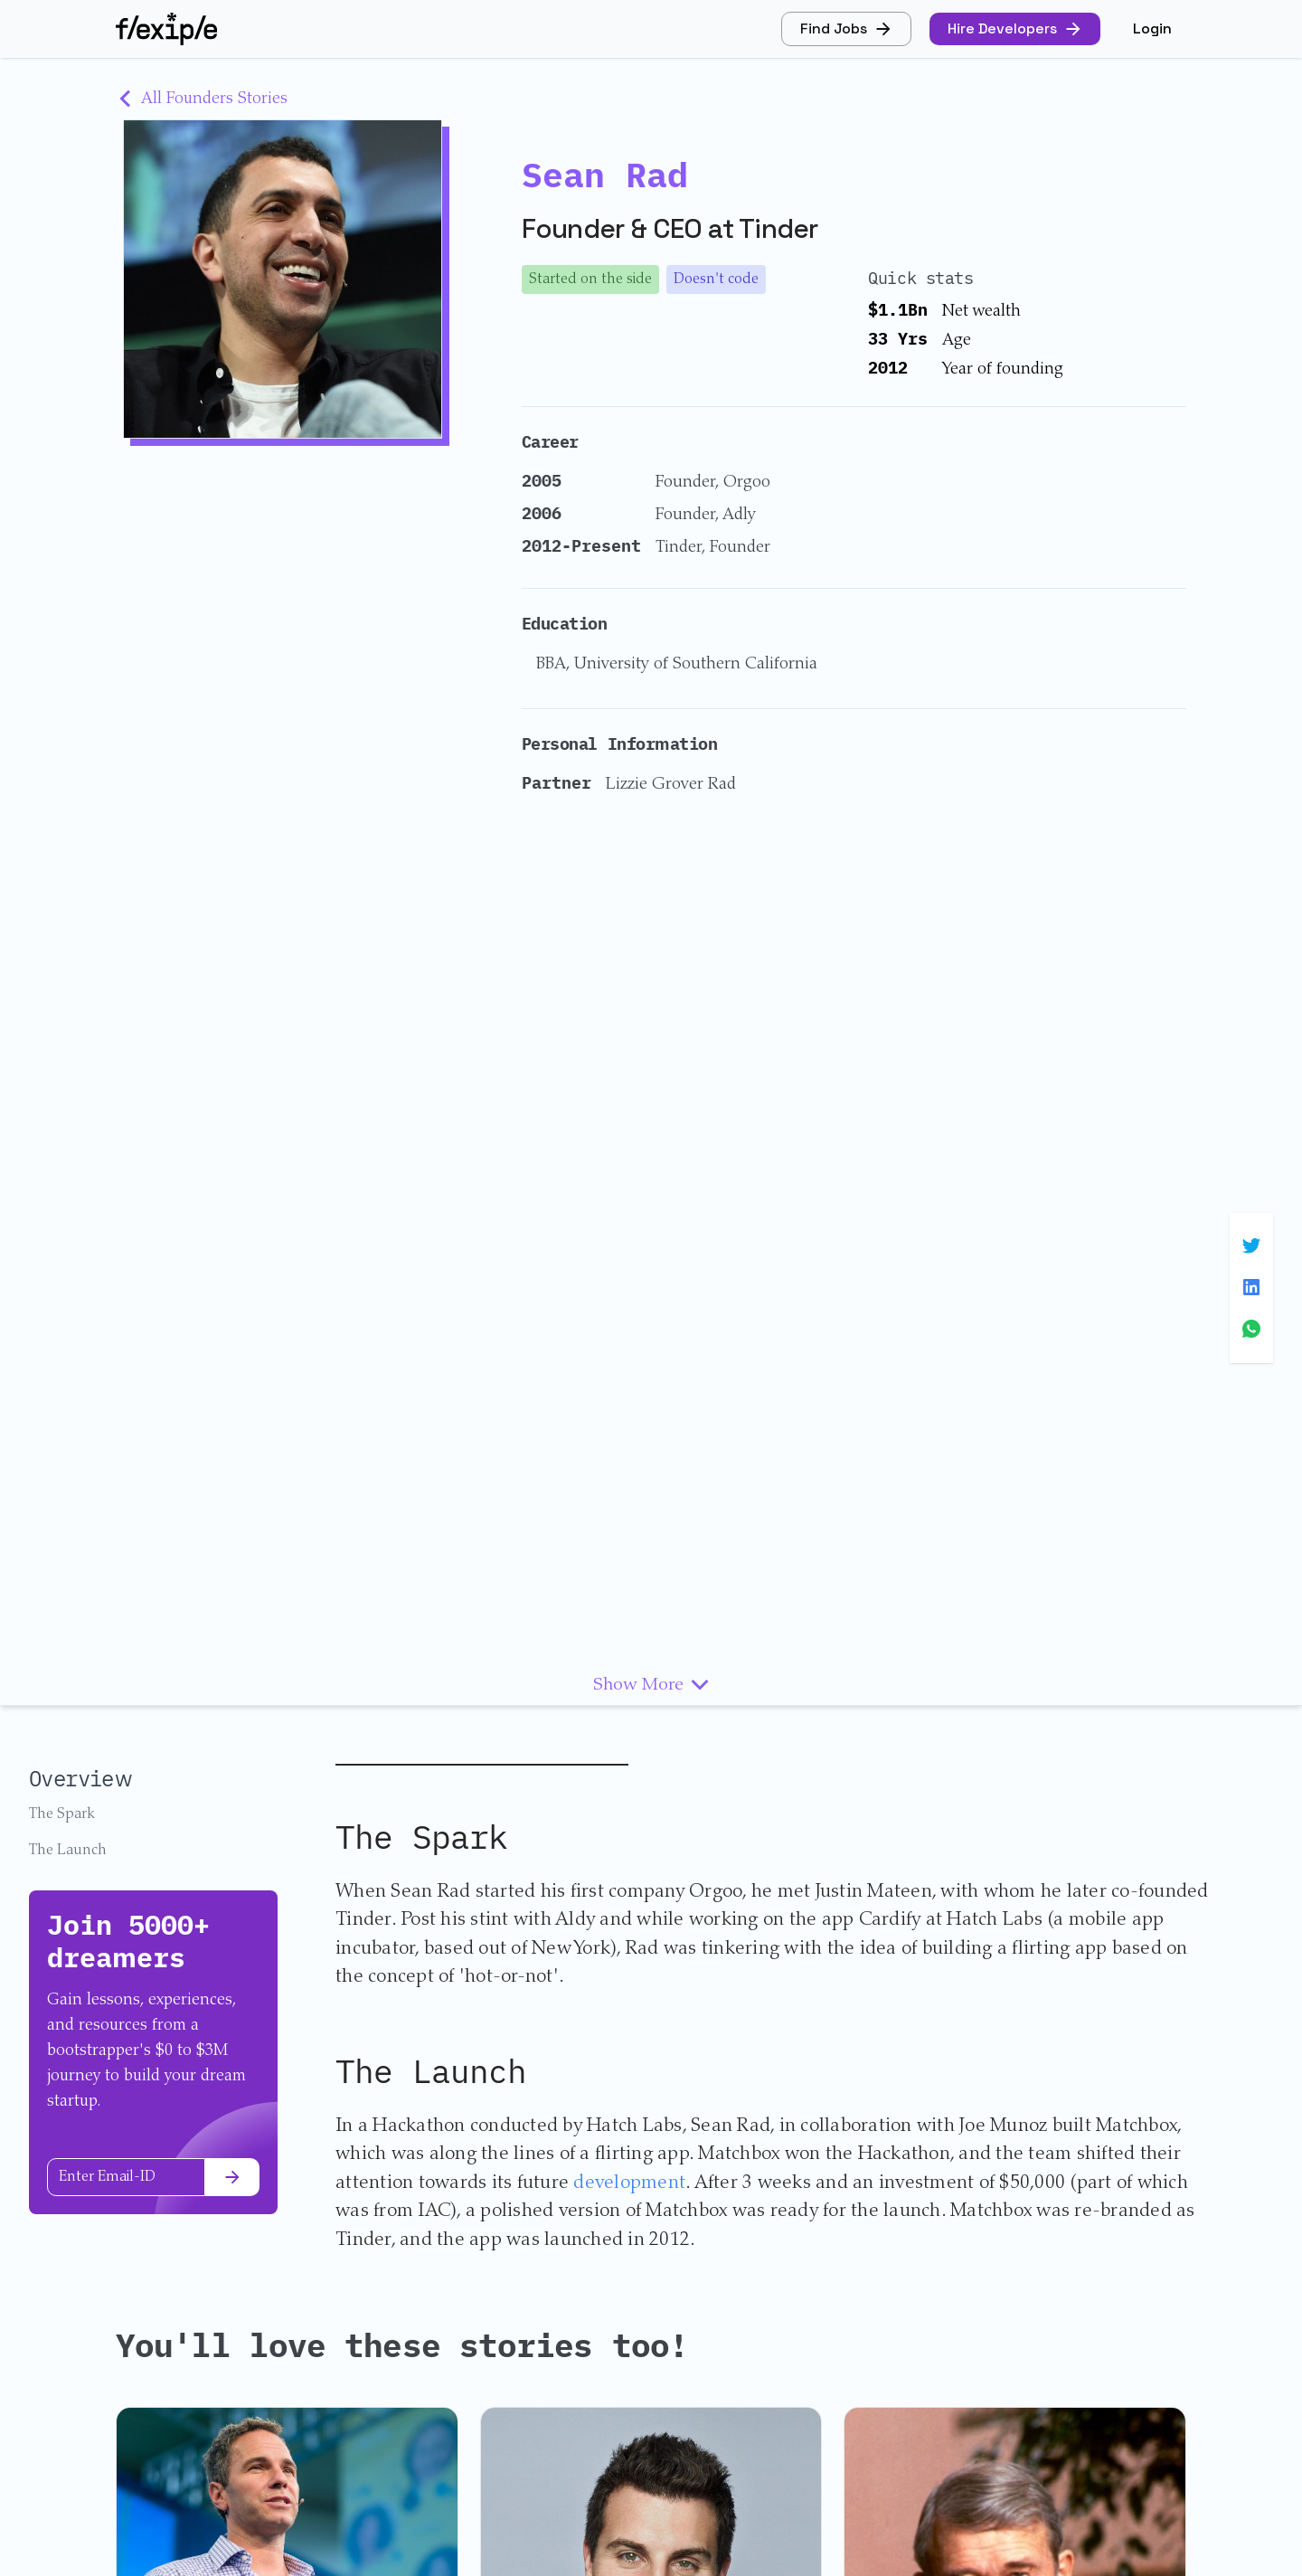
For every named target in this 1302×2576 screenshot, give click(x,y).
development (629, 2183)
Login (1152, 28)
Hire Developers (1015, 28)
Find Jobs (846, 28)
